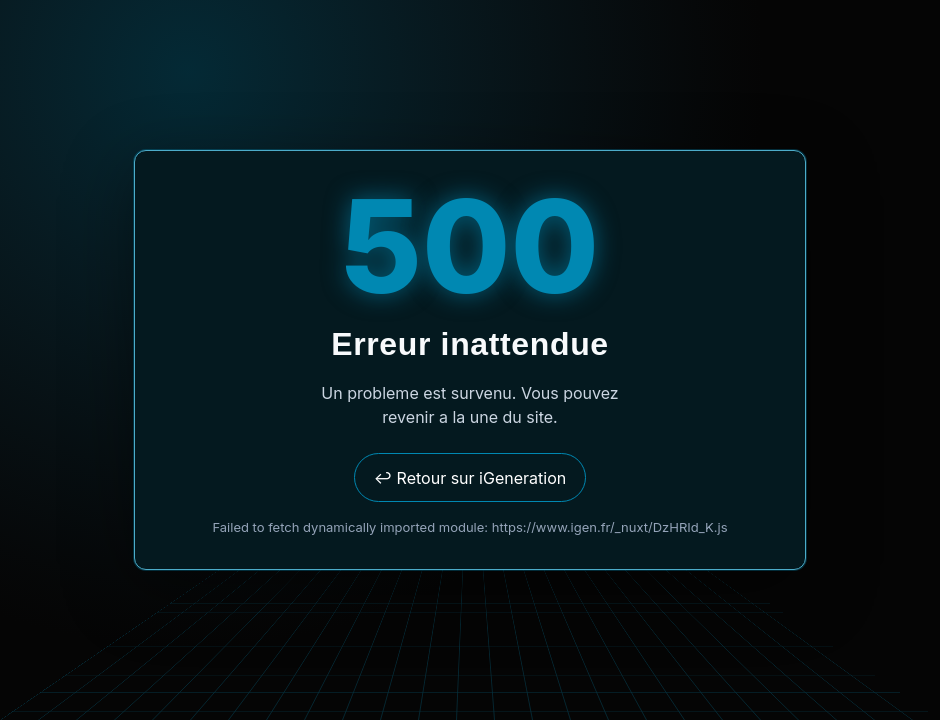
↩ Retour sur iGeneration (470, 478)
